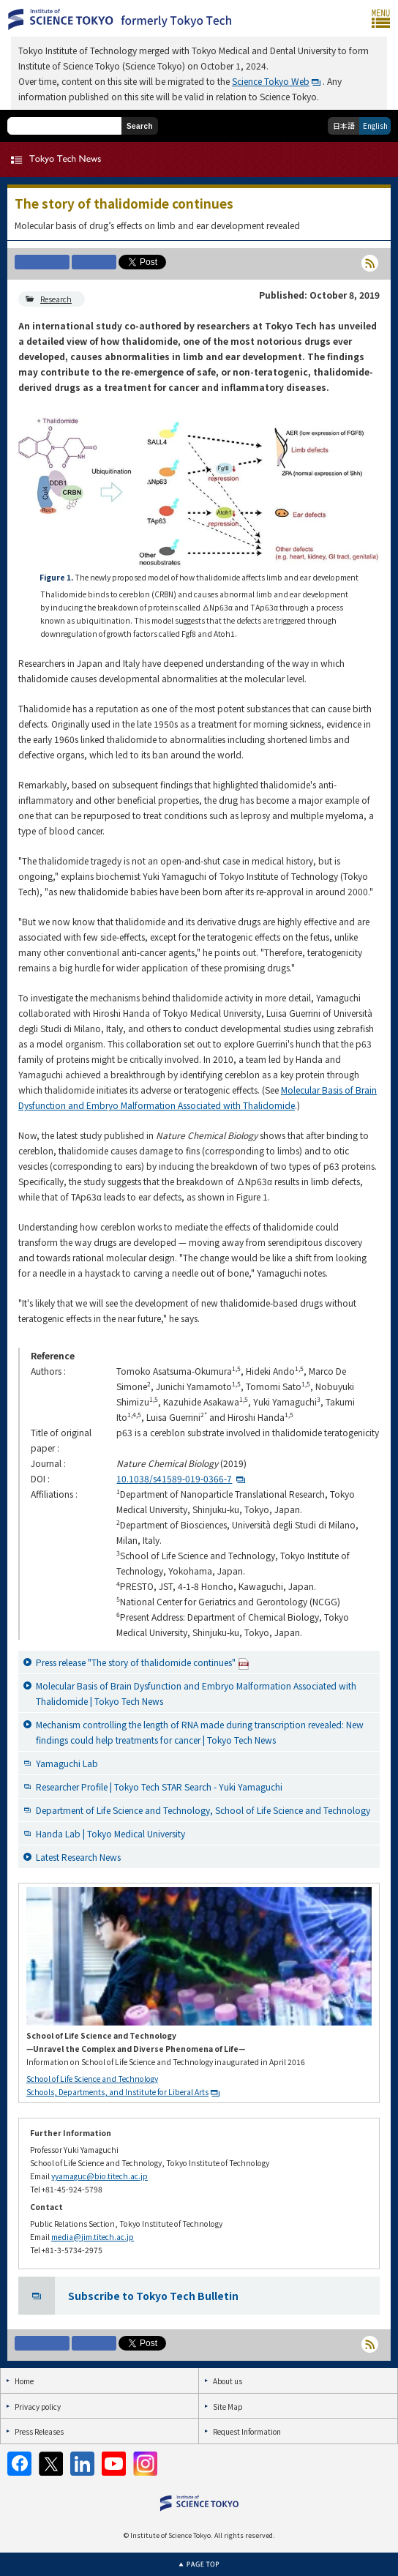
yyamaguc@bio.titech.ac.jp (99, 2175)
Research (56, 299)
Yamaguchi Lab (67, 1763)
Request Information (247, 2431)
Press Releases (39, 2431)
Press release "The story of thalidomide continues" (142, 1663)
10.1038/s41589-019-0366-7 (174, 1478)
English (375, 125)
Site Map (227, 2406)
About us (227, 2380)
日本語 (344, 125)
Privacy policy (38, 2406)
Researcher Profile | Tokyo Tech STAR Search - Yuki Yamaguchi (159, 1786)
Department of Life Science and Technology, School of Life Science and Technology (203, 1810)
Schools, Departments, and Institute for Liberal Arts (117, 2091)
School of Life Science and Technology (92, 2078)
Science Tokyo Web (270, 81)
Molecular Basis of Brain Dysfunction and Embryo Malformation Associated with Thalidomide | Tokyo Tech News (196, 1693)
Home (24, 2380)
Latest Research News (78, 1857)
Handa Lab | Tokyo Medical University (110, 1833)
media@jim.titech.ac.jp (92, 2236)
